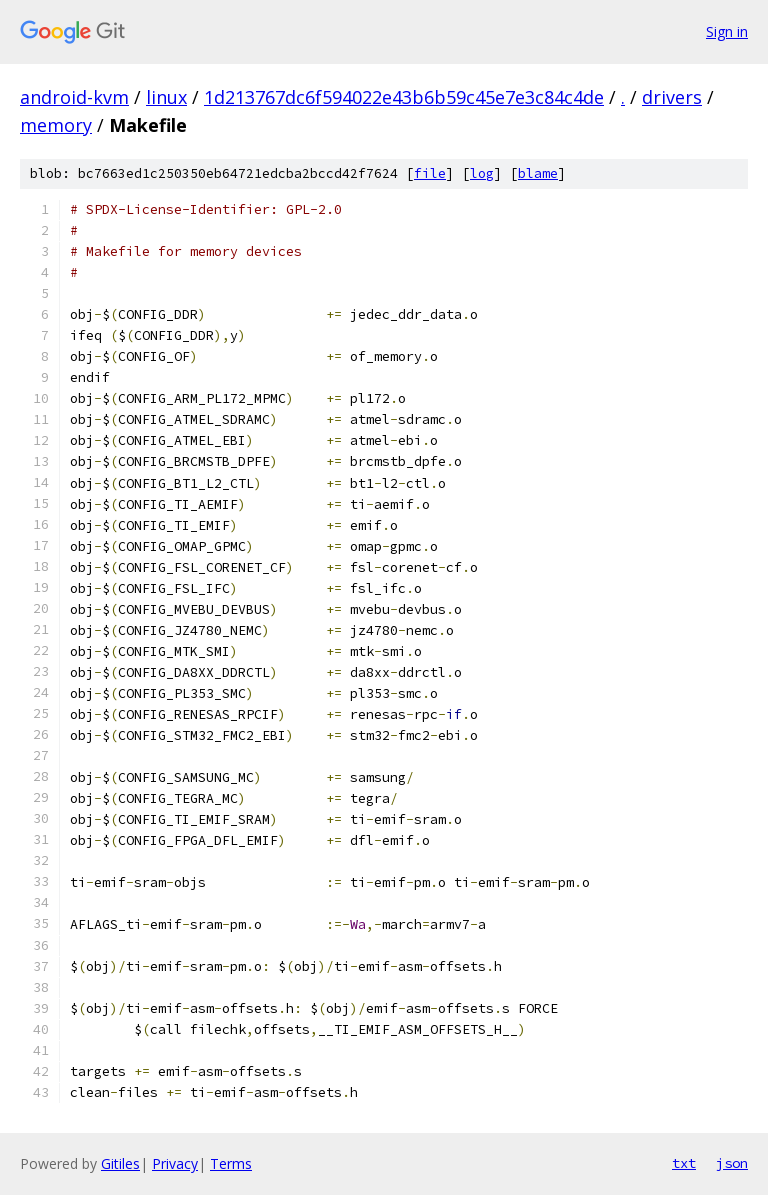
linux (166, 97)
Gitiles (120, 1163)
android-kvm (74, 97)
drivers (672, 97)
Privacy (175, 1163)
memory (56, 125)
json (732, 1163)
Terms (231, 1163)
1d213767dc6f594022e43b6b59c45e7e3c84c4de (404, 97)
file (430, 173)
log (482, 173)
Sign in (727, 31)
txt (684, 1163)
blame (538, 173)
